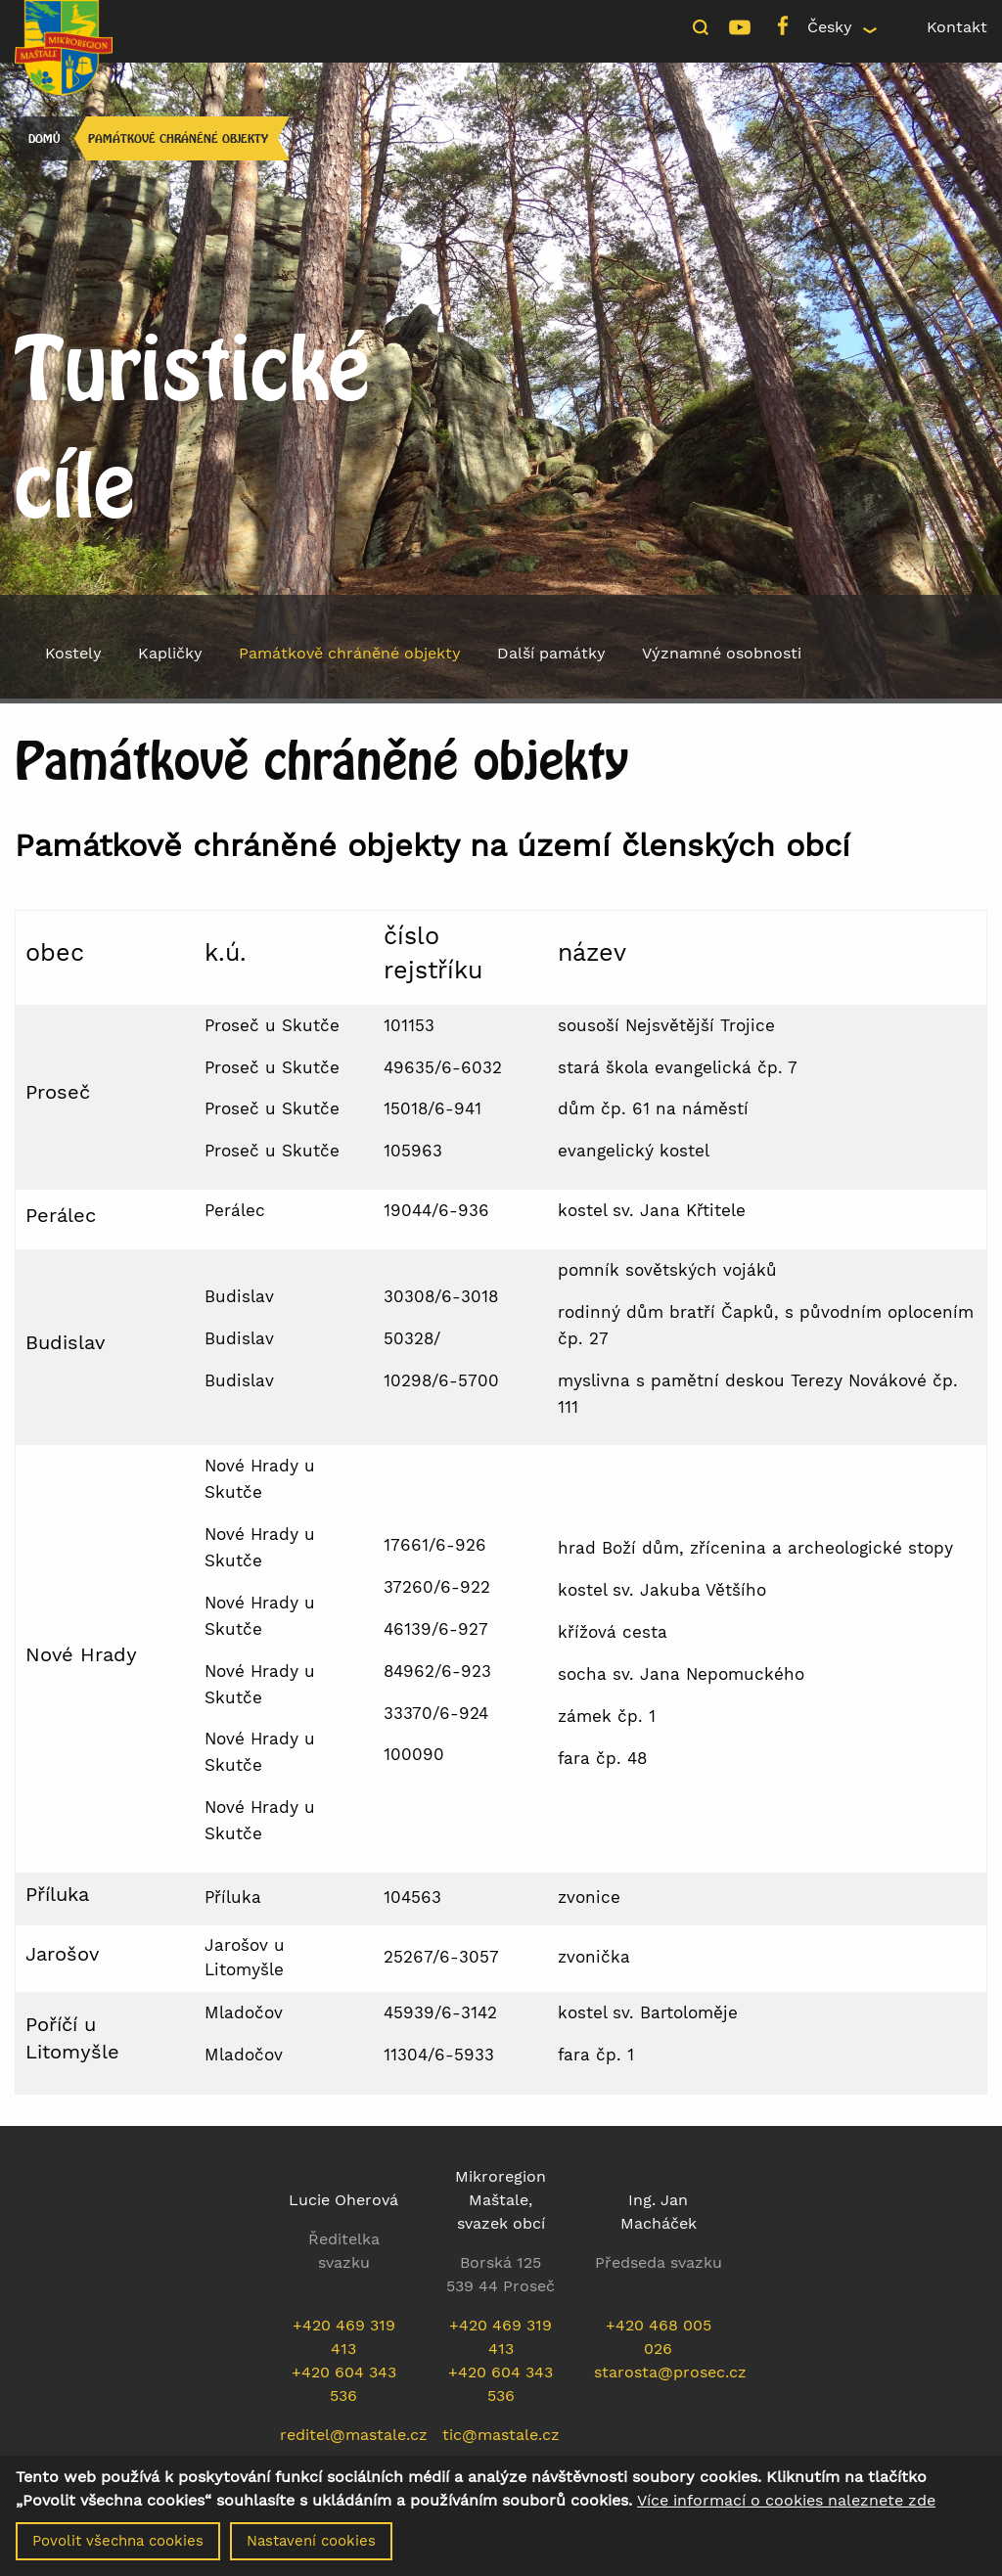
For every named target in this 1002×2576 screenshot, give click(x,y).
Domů (44, 138)
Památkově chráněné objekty (178, 138)
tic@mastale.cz (501, 2434)
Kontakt (957, 27)
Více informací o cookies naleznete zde (786, 2500)
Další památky (551, 653)
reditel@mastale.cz (354, 2434)
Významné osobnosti (721, 653)
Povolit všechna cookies (118, 2541)
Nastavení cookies (311, 2541)
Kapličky (170, 653)
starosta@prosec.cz (670, 2372)
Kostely (73, 653)
